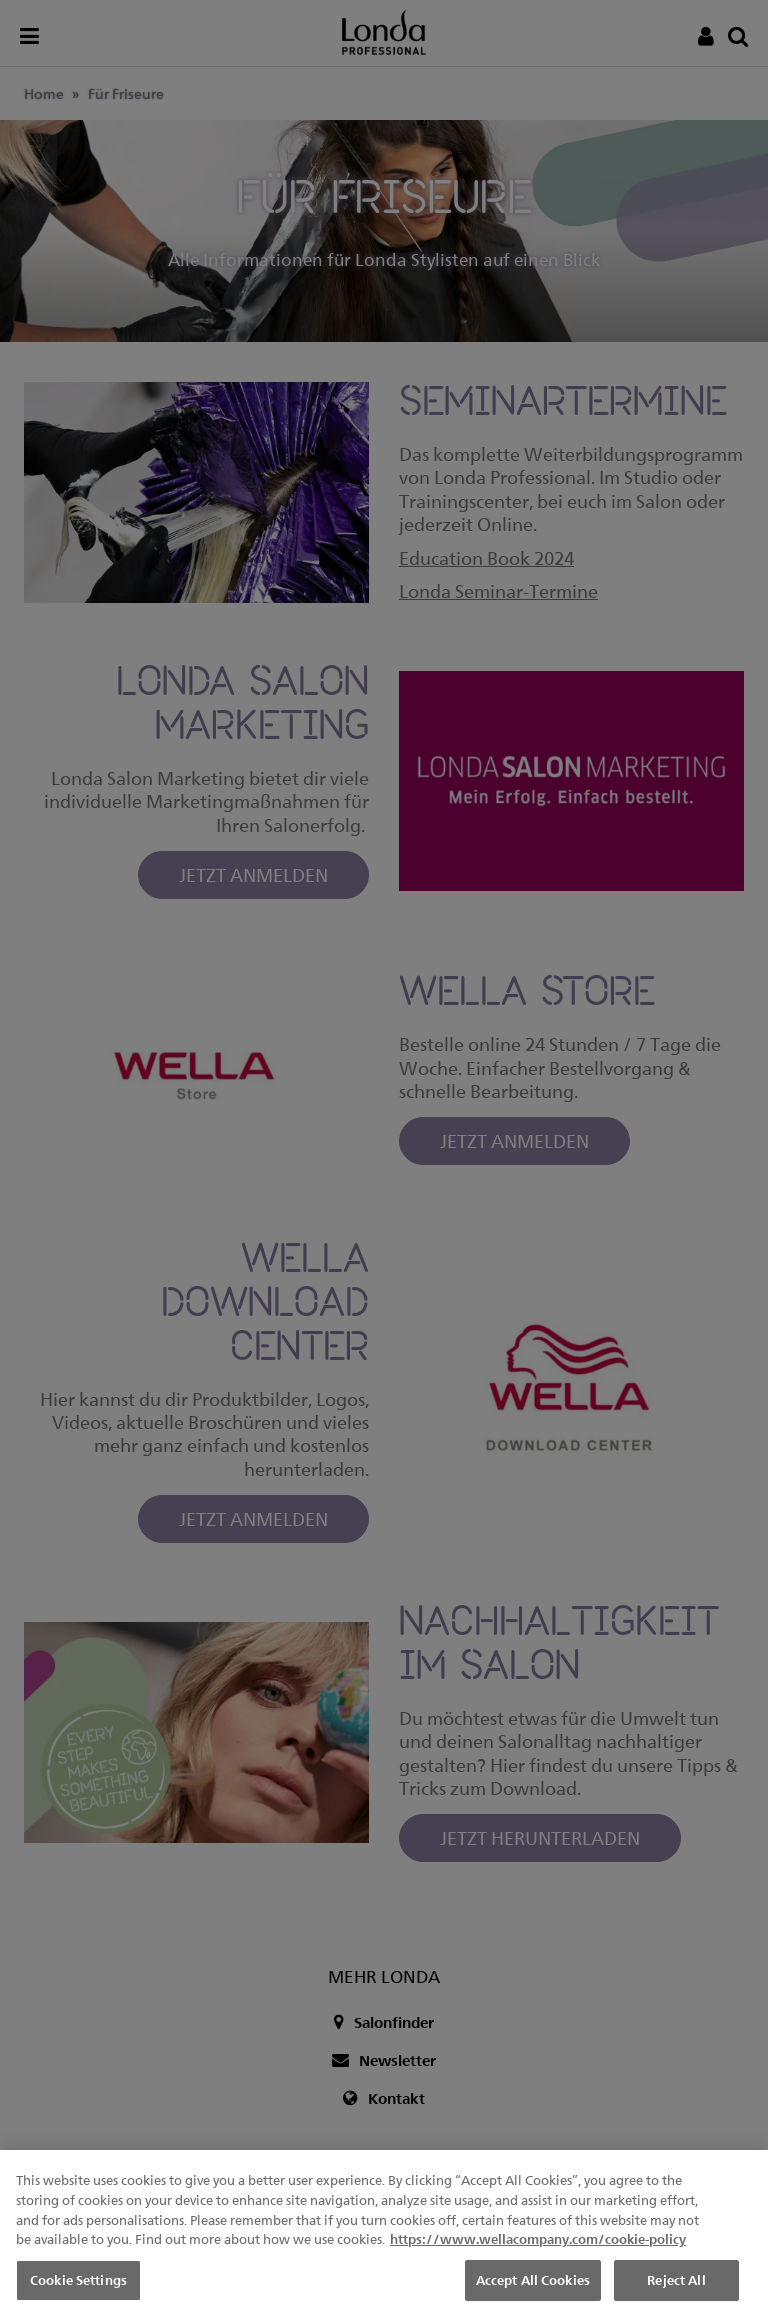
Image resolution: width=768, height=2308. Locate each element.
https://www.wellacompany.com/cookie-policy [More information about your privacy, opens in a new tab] (538, 2256)
